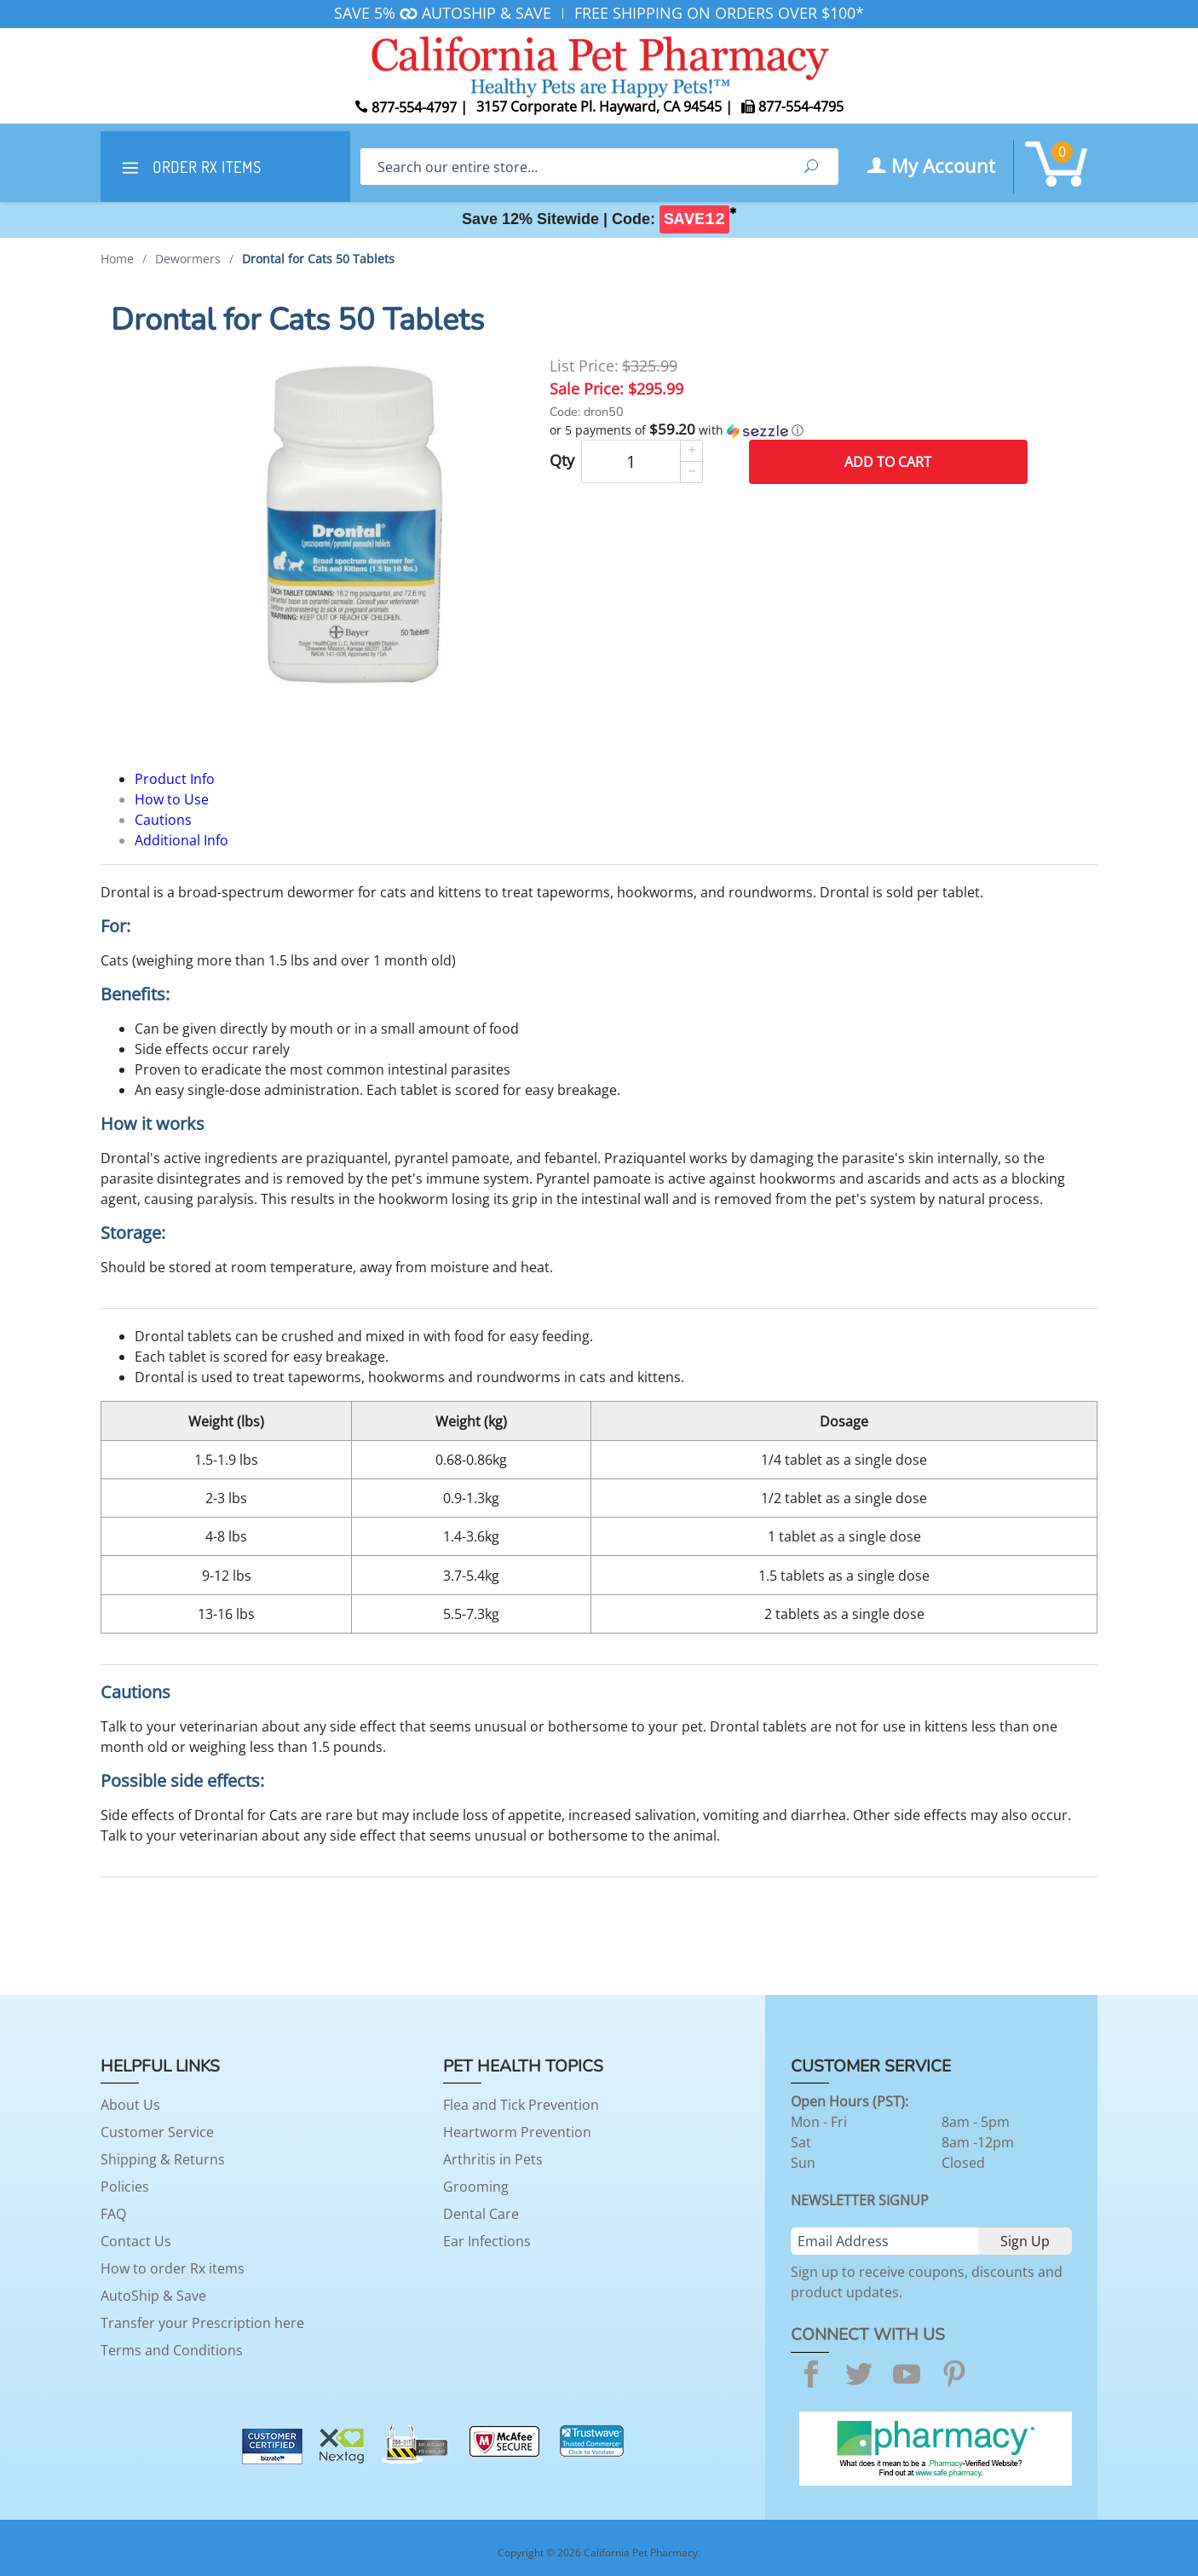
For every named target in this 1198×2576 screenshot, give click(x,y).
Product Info (175, 778)
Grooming (476, 2186)
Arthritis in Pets (493, 2159)
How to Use (172, 799)
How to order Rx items (173, 2268)
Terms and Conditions (172, 2350)
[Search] (572, 166)
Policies (125, 2186)
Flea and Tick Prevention (521, 2104)
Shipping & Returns (163, 2159)
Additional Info (181, 840)
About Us (130, 2104)
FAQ (113, 2213)
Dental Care (481, 2213)
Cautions (163, 819)
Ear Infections (487, 2241)
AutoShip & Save (153, 2295)
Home (117, 259)
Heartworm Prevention (517, 2132)
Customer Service (157, 2132)
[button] (789, 430)
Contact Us (136, 2241)
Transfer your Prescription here (202, 2323)
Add (887, 462)
